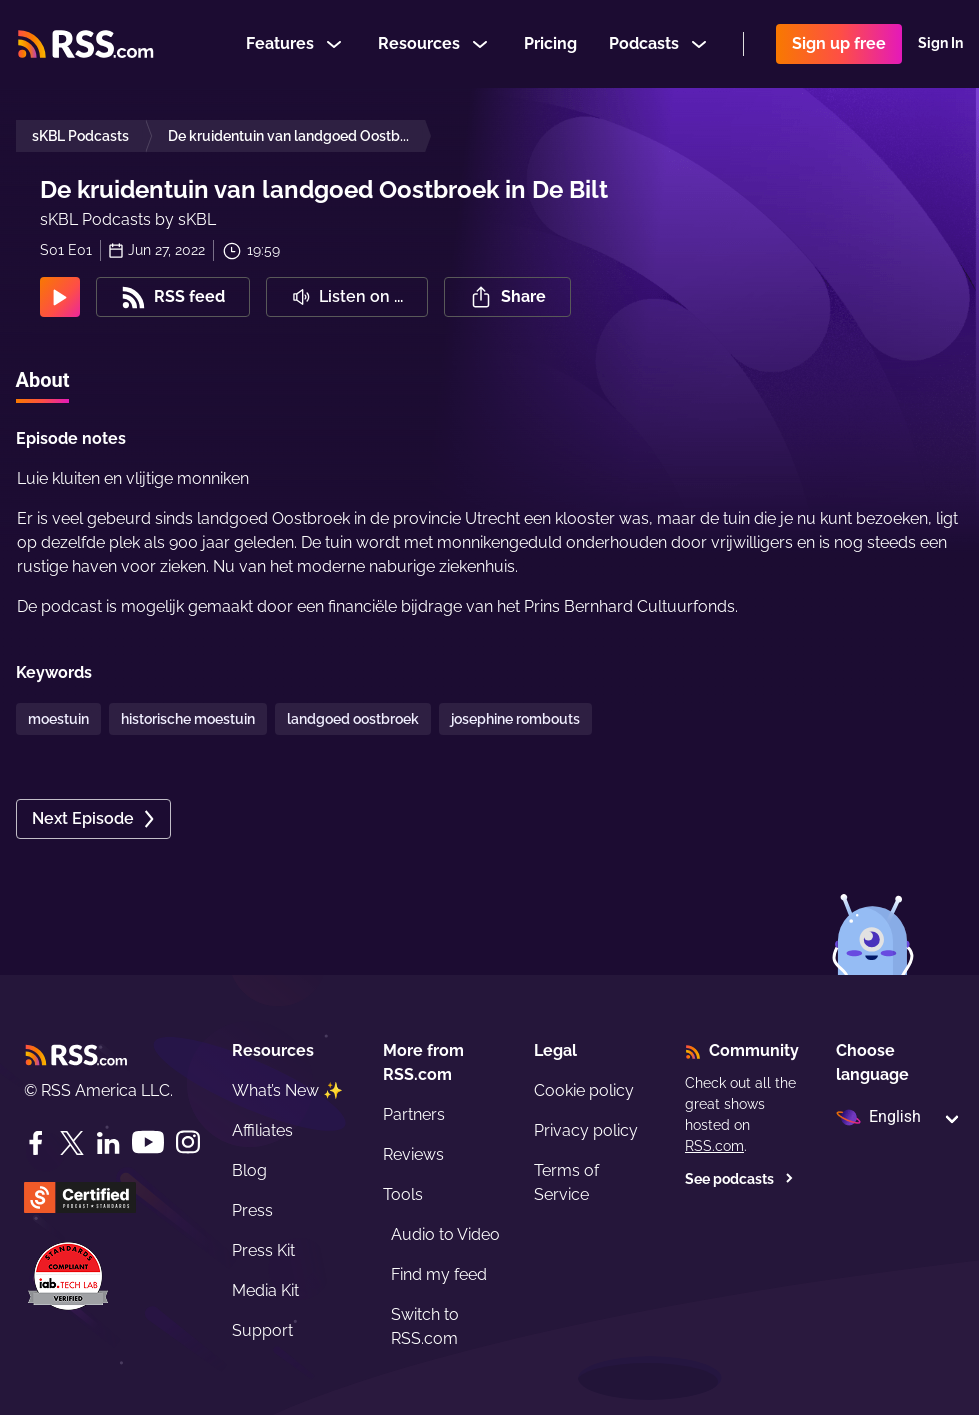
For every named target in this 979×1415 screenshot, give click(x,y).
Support (262, 1330)
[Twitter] (72, 1143)
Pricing (550, 43)
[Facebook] (36, 1143)
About (43, 380)
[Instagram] (188, 1142)
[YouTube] (148, 1142)
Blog (249, 1170)
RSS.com (714, 1146)
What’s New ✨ (287, 1090)
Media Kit (265, 1290)
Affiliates (262, 1130)
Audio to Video (445, 1234)
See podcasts (739, 1179)
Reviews (413, 1154)
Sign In (940, 44)
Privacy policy (586, 1130)
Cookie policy (584, 1090)
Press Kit (263, 1250)
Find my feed (439, 1274)
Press (252, 1210)
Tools (403, 1194)
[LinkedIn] (108, 1143)
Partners (414, 1114)
